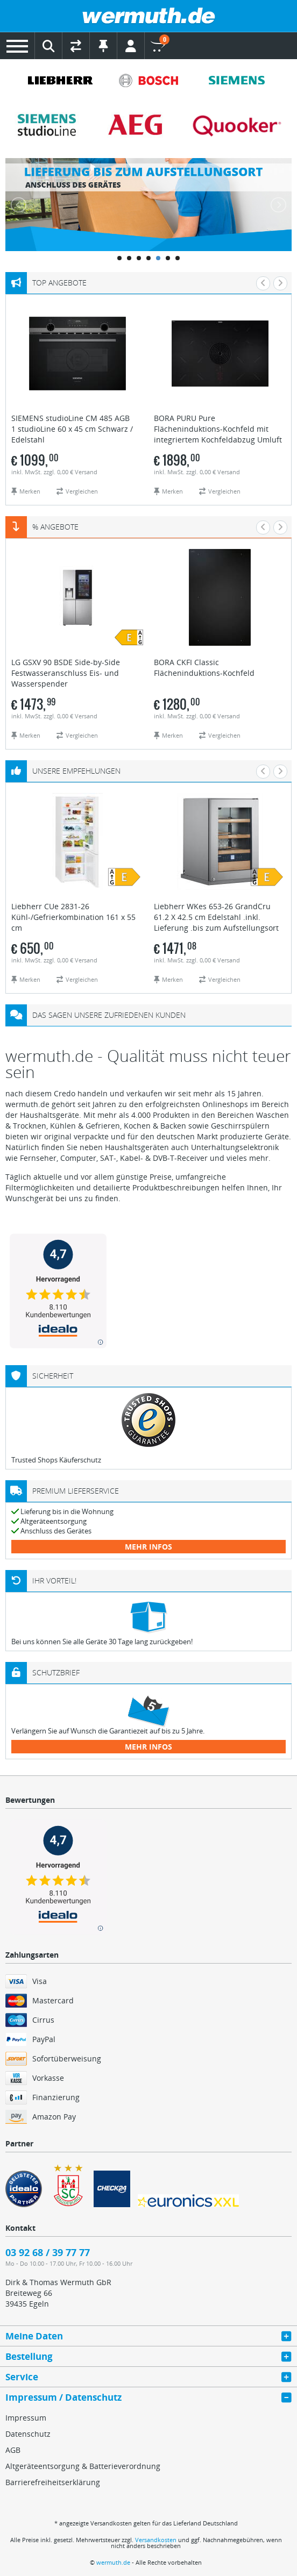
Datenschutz (28, 2434)
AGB (12, 2450)
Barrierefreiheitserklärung (52, 2482)
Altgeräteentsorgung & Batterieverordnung (82, 2466)
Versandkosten (155, 2540)
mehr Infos (148, 1547)
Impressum (25, 2418)
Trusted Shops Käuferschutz (56, 1460)
